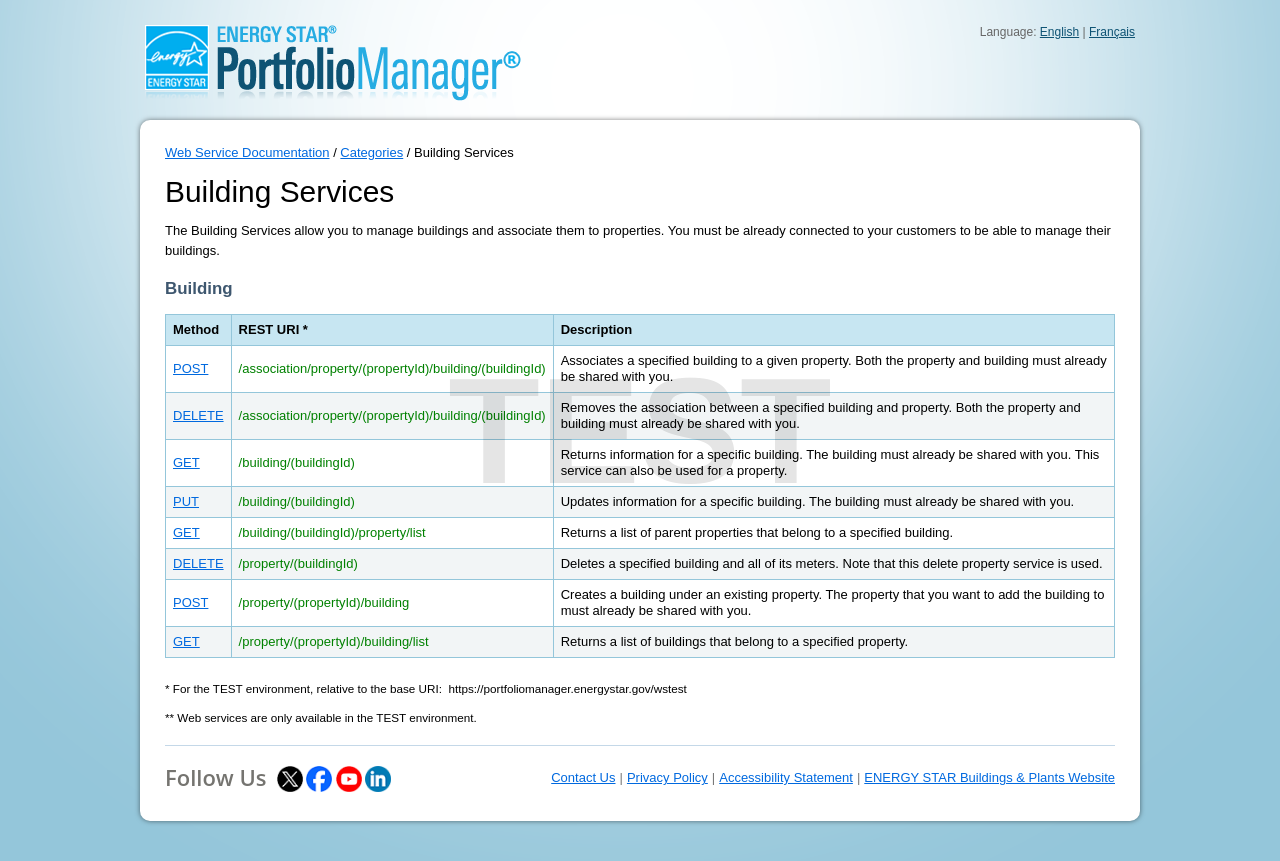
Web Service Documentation (247, 152)
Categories (371, 152)
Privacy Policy (667, 777)
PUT (186, 501)
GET (186, 462)
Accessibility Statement (786, 777)
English (1059, 32)
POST (190, 368)
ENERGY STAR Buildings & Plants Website (989, 777)
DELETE (198, 415)
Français (1112, 32)
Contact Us (583, 777)
